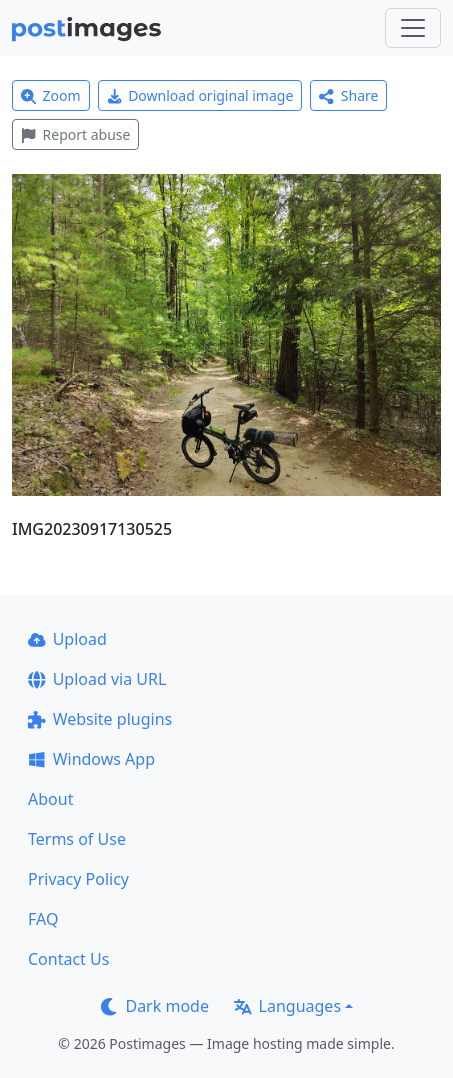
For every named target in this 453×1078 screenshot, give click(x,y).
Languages (287, 1006)
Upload (67, 639)
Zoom (51, 95)
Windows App (91, 759)
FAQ (43, 919)
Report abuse (75, 134)
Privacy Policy (78, 879)
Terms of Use (77, 839)
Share (348, 95)
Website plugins (100, 719)
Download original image (200, 95)
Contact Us (68, 959)
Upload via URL (97, 679)
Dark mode (155, 1006)
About (50, 799)
